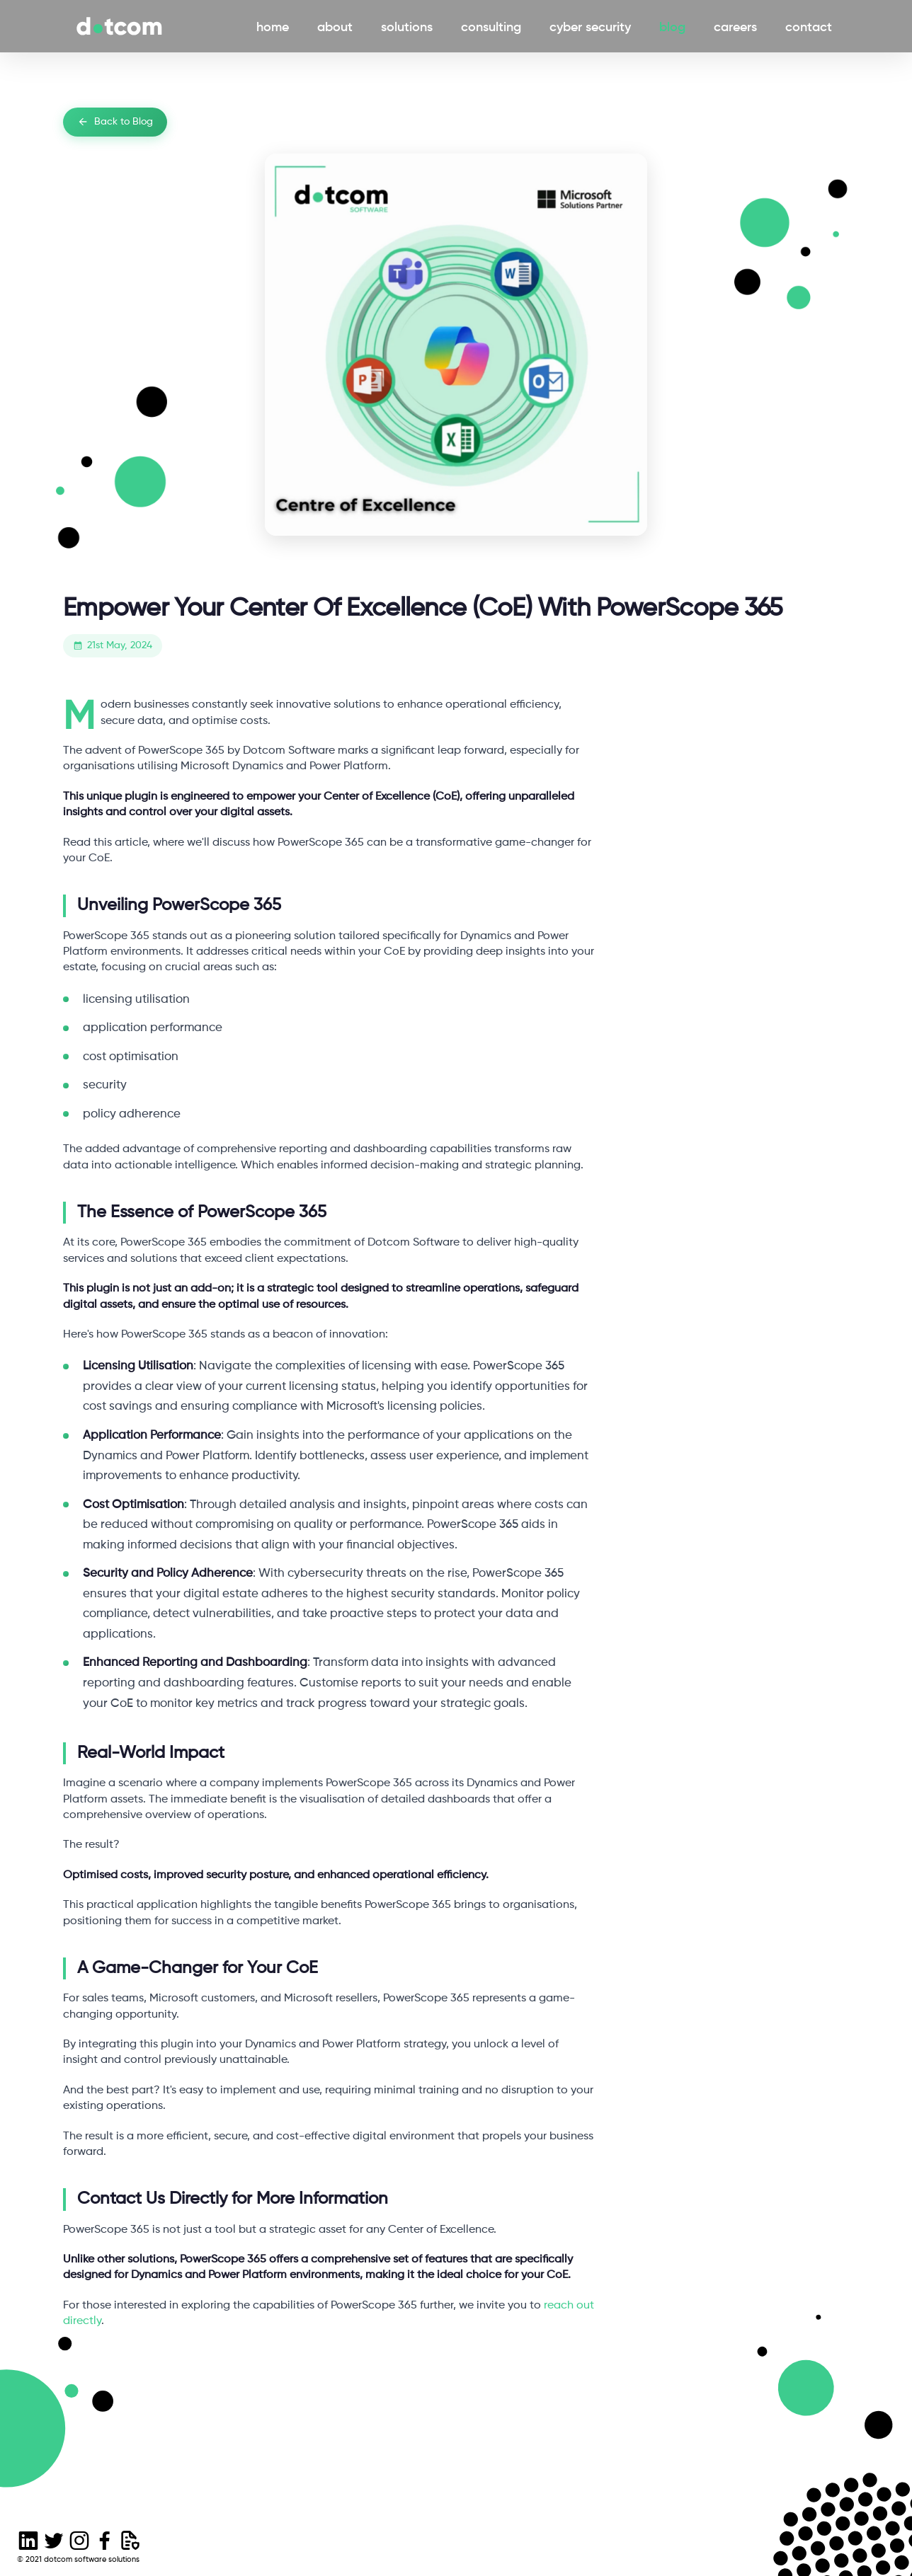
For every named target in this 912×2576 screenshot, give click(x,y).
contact (811, 26)
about (337, 26)
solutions (409, 26)
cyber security (593, 26)
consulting (494, 26)
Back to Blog (115, 122)
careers (738, 26)
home (275, 26)
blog (675, 26)
